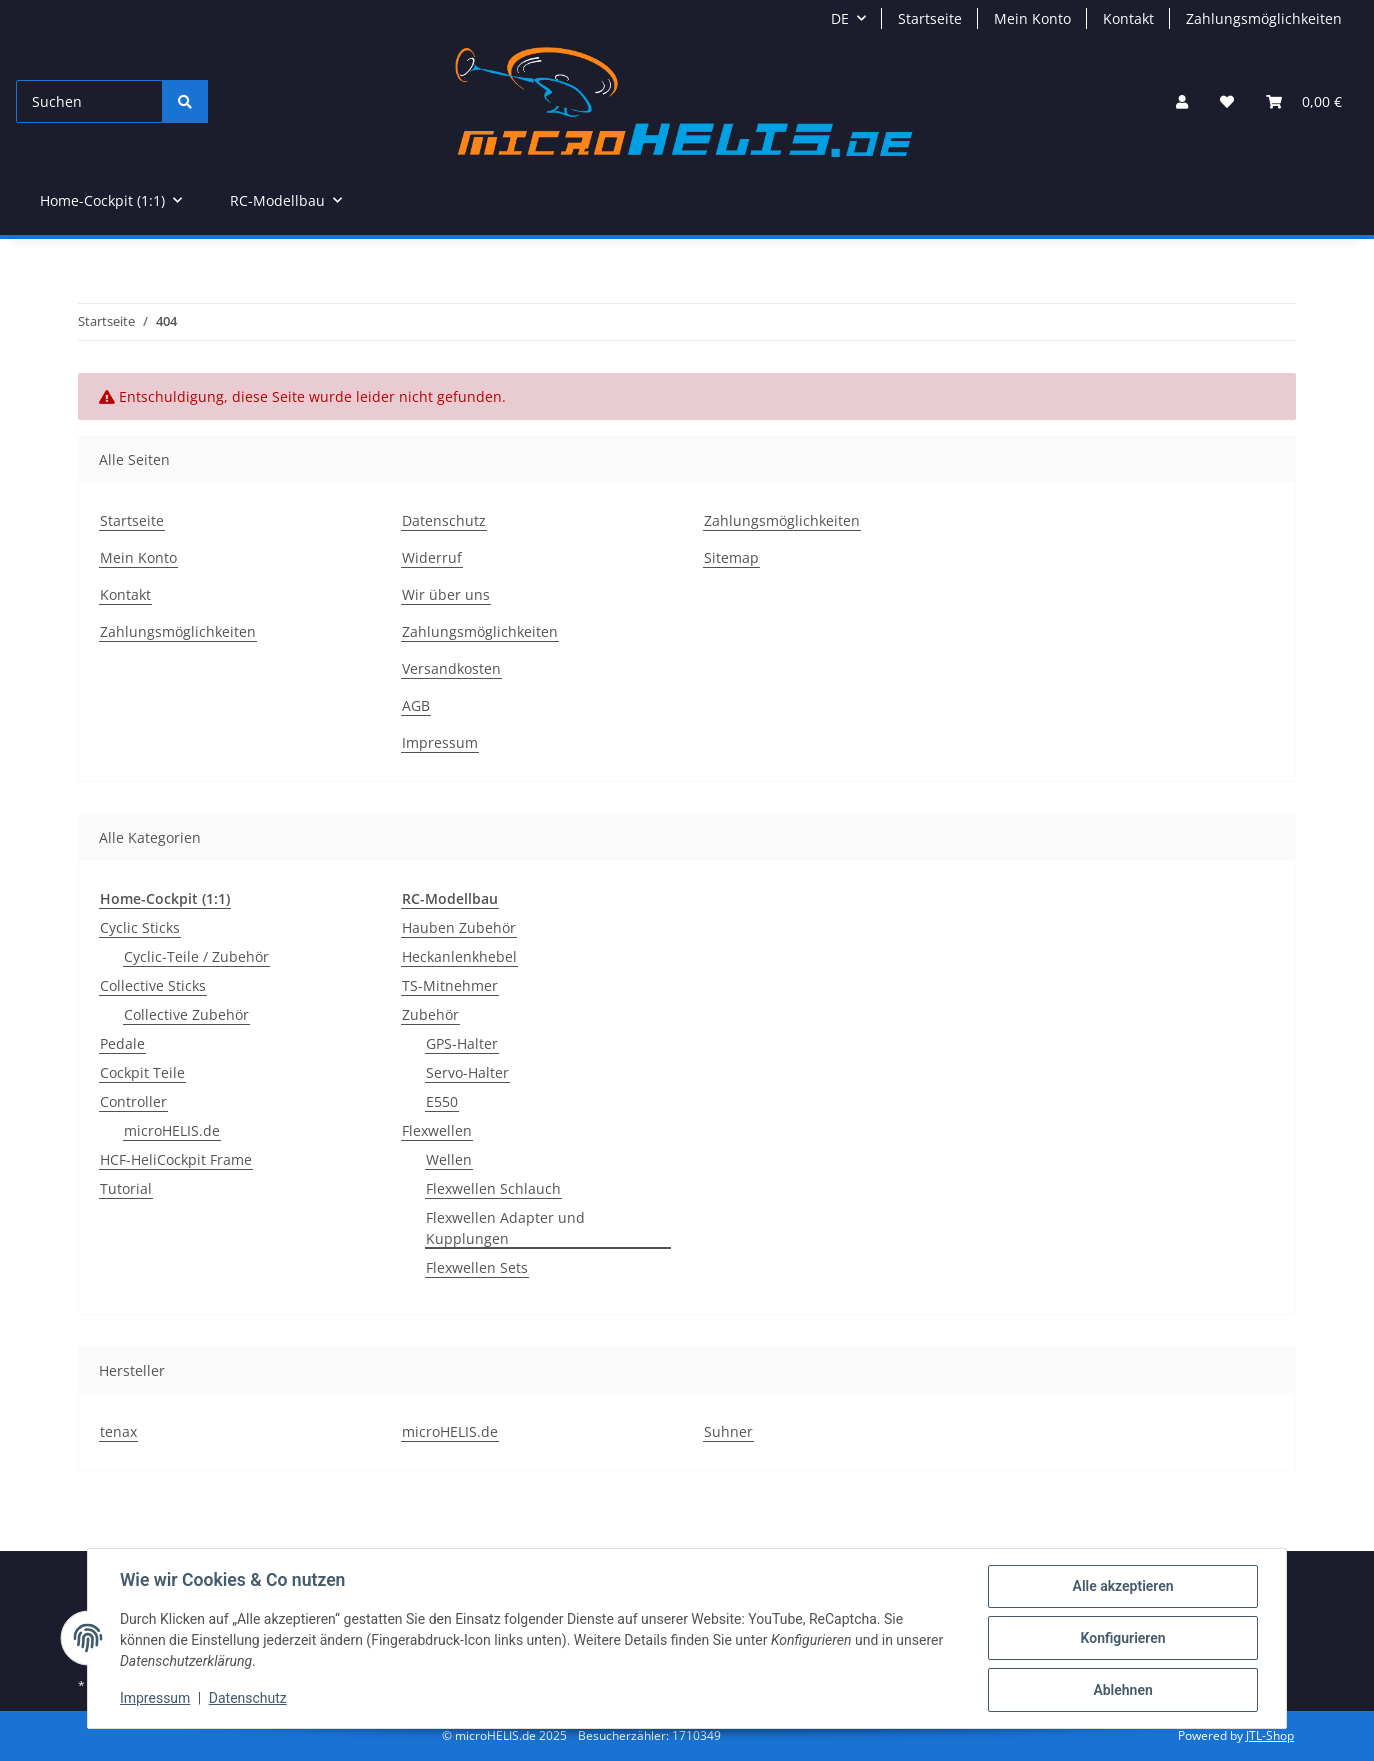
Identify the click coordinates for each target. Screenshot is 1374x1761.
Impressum (155, 1699)
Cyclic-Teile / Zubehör (196, 956)
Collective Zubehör (186, 1014)
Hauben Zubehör (459, 927)
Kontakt (1128, 18)
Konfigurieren (1122, 1638)
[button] (1182, 101)
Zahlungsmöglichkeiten (1264, 18)
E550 (442, 1101)
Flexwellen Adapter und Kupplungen (505, 1228)
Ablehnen (1122, 1690)
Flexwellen (437, 1130)
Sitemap (731, 557)
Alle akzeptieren (1122, 1586)
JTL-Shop (1270, 1735)
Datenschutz (248, 1699)
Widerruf (432, 557)
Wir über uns (446, 594)
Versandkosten (451, 668)
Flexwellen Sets (477, 1267)
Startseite (930, 18)
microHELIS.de (172, 1130)
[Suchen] (89, 101)
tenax (118, 1431)
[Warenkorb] (1304, 101)
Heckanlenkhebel (459, 956)
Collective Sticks (153, 985)
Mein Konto (1032, 18)
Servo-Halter (467, 1072)
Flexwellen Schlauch (493, 1188)
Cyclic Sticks (140, 927)
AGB (416, 705)
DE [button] (840, 18)
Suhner (728, 1431)
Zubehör (430, 1014)
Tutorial (126, 1188)
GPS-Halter (462, 1043)
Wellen (449, 1159)
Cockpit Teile (142, 1072)
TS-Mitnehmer (450, 985)
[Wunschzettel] (1227, 101)
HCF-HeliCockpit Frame (176, 1159)
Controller (133, 1101)
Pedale (122, 1043)
